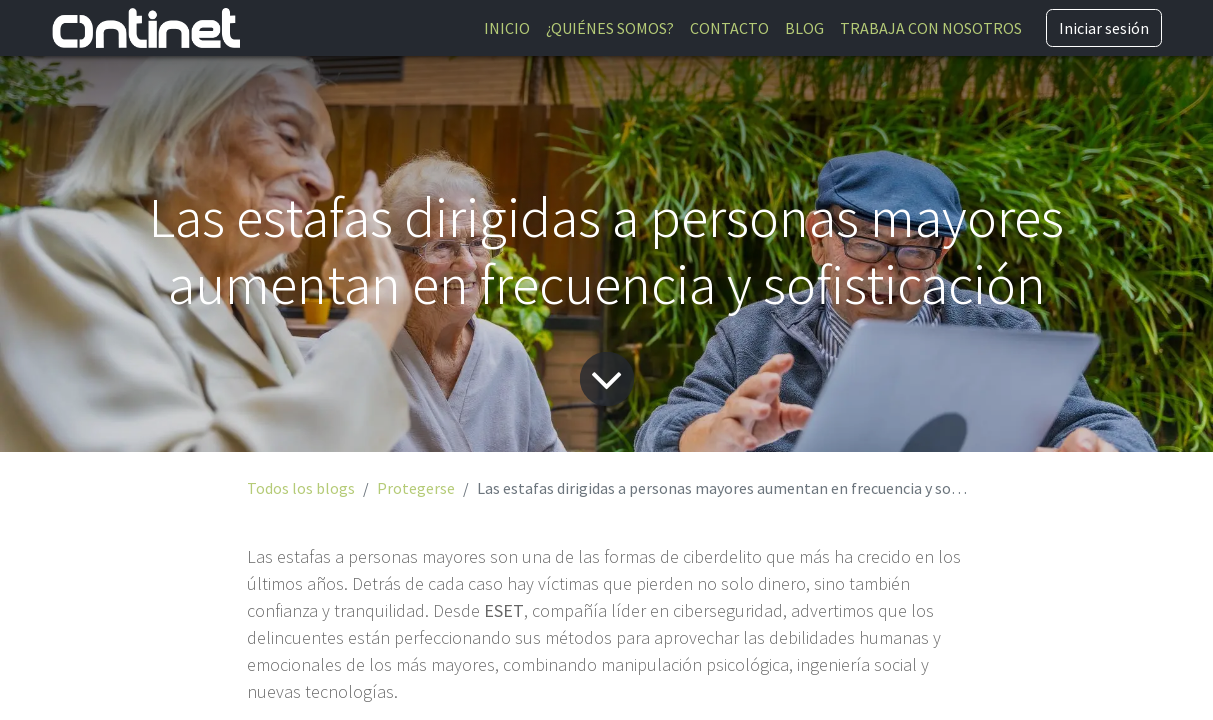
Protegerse (416, 488)
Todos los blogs (301, 488)
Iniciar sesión (1104, 28)
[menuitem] (507, 28)
